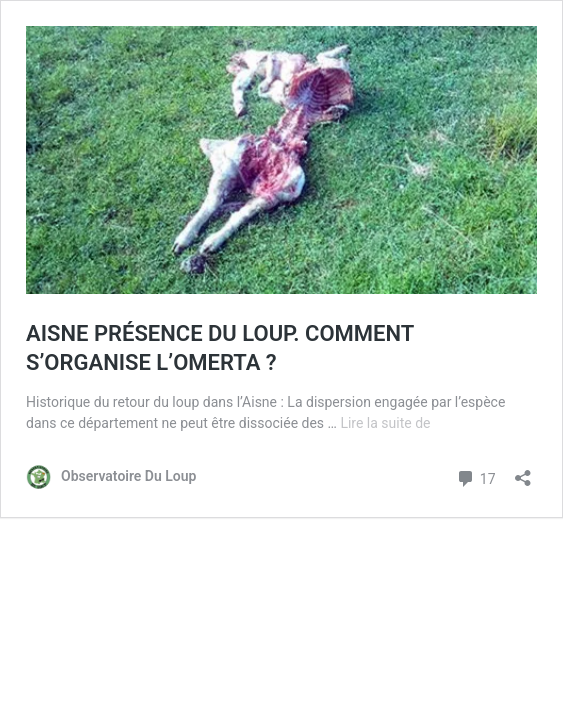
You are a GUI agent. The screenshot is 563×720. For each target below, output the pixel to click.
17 (475, 476)
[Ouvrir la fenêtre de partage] (523, 471)
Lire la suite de (385, 423)
